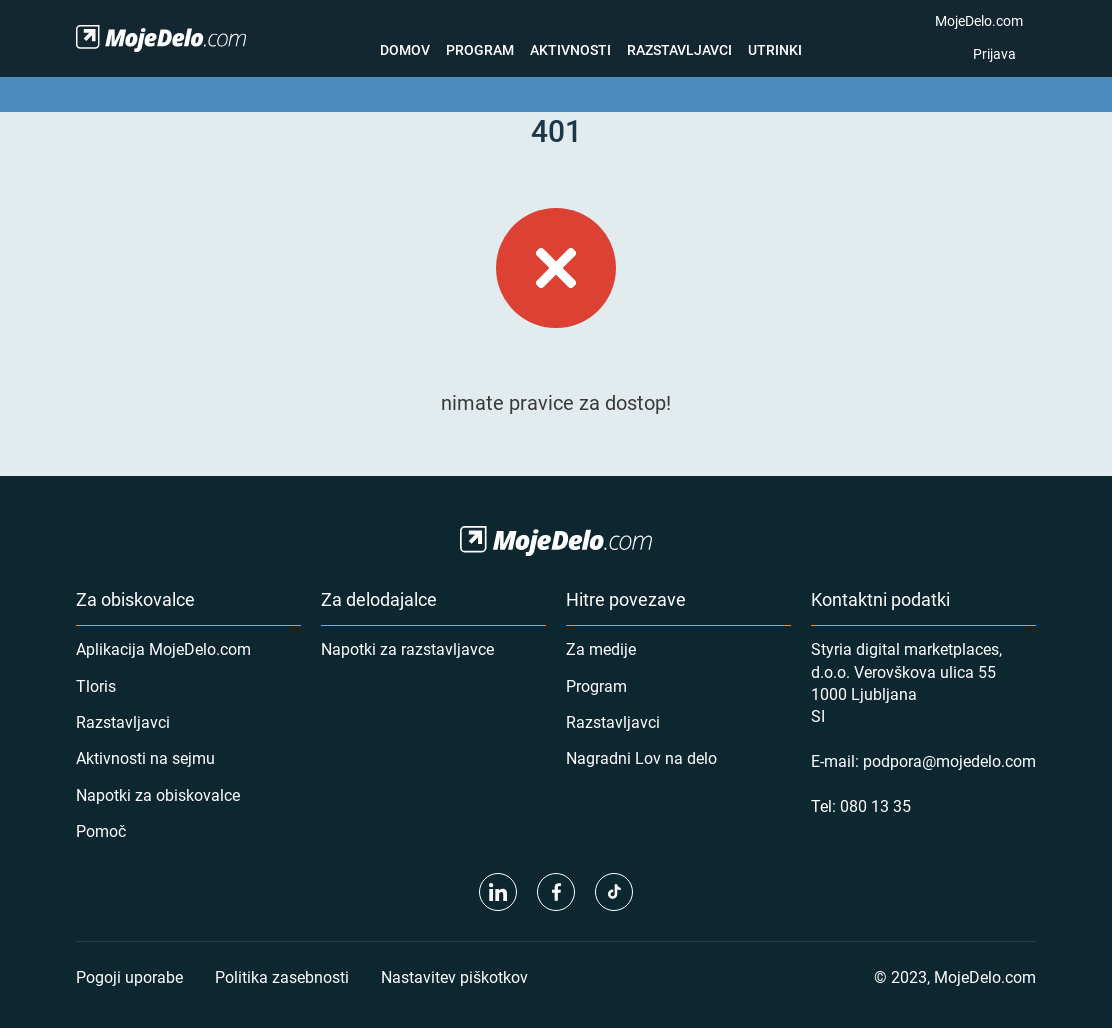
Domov (405, 49)
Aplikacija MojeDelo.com (163, 648)
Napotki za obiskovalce (158, 794)
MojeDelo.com (979, 20)
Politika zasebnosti (282, 976)
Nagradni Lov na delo (641, 757)
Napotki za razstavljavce (407, 648)
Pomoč (101, 830)
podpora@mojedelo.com (949, 760)
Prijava (994, 53)
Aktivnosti (570, 49)
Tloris (96, 685)
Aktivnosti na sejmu (145, 757)
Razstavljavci (679, 49)
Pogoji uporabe (129, 976)
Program (480, 49)
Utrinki (775, 49)
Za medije (601, 648)
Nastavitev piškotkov (454, 976)
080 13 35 (875, 805)
